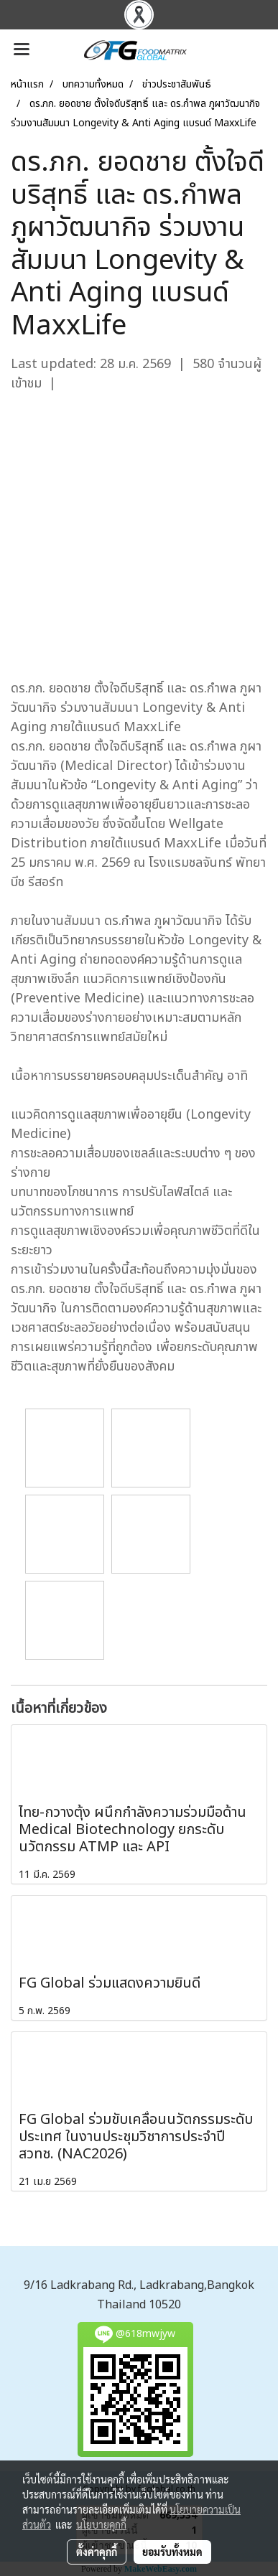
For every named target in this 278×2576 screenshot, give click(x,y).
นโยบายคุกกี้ (101, 2524)
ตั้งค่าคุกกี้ (96, 2551)
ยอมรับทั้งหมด (172, 2551)
